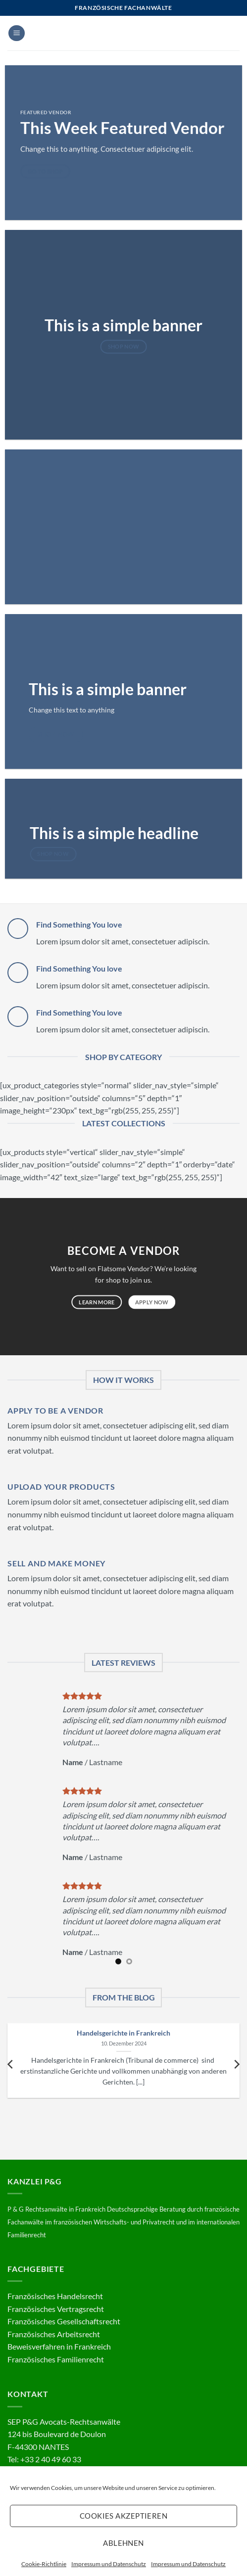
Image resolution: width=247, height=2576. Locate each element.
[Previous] (11, 2064)
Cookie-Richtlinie (43, 2564)
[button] (16, 33)
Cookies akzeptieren (124, 2515)
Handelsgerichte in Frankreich (123, 2033)
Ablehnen (123, 2542)
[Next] (236, 2064)
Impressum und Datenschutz (108, 2564)
